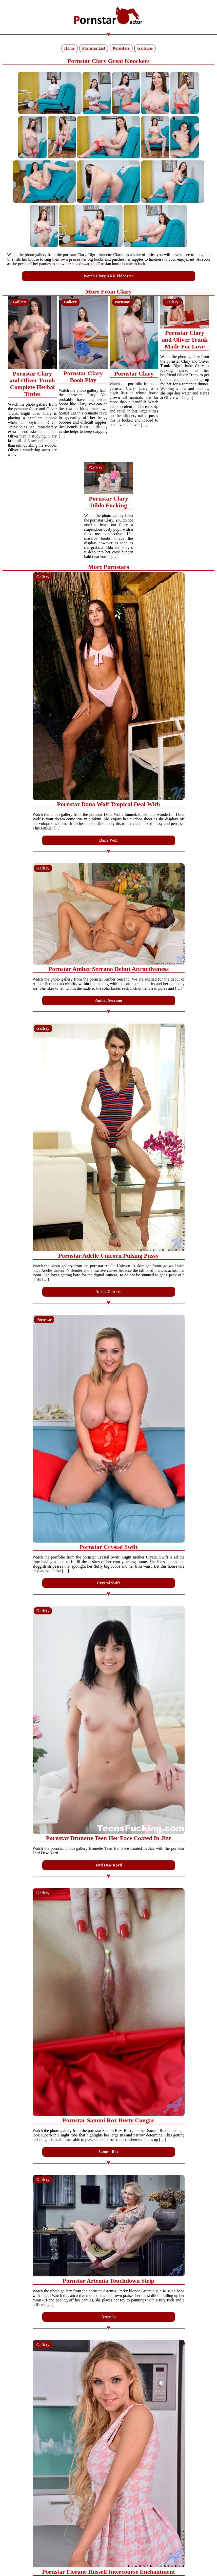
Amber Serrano (108, 1000)
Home (69, 48)
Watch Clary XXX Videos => (109, 276)
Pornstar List (93, 48)
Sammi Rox (108, 2152)
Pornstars (121, 48)
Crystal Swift (108, 1583)
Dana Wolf (108, 840)
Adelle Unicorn (108, 1292)
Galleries (145, 48)
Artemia (108, 2317)
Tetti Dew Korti (108, 1865)
